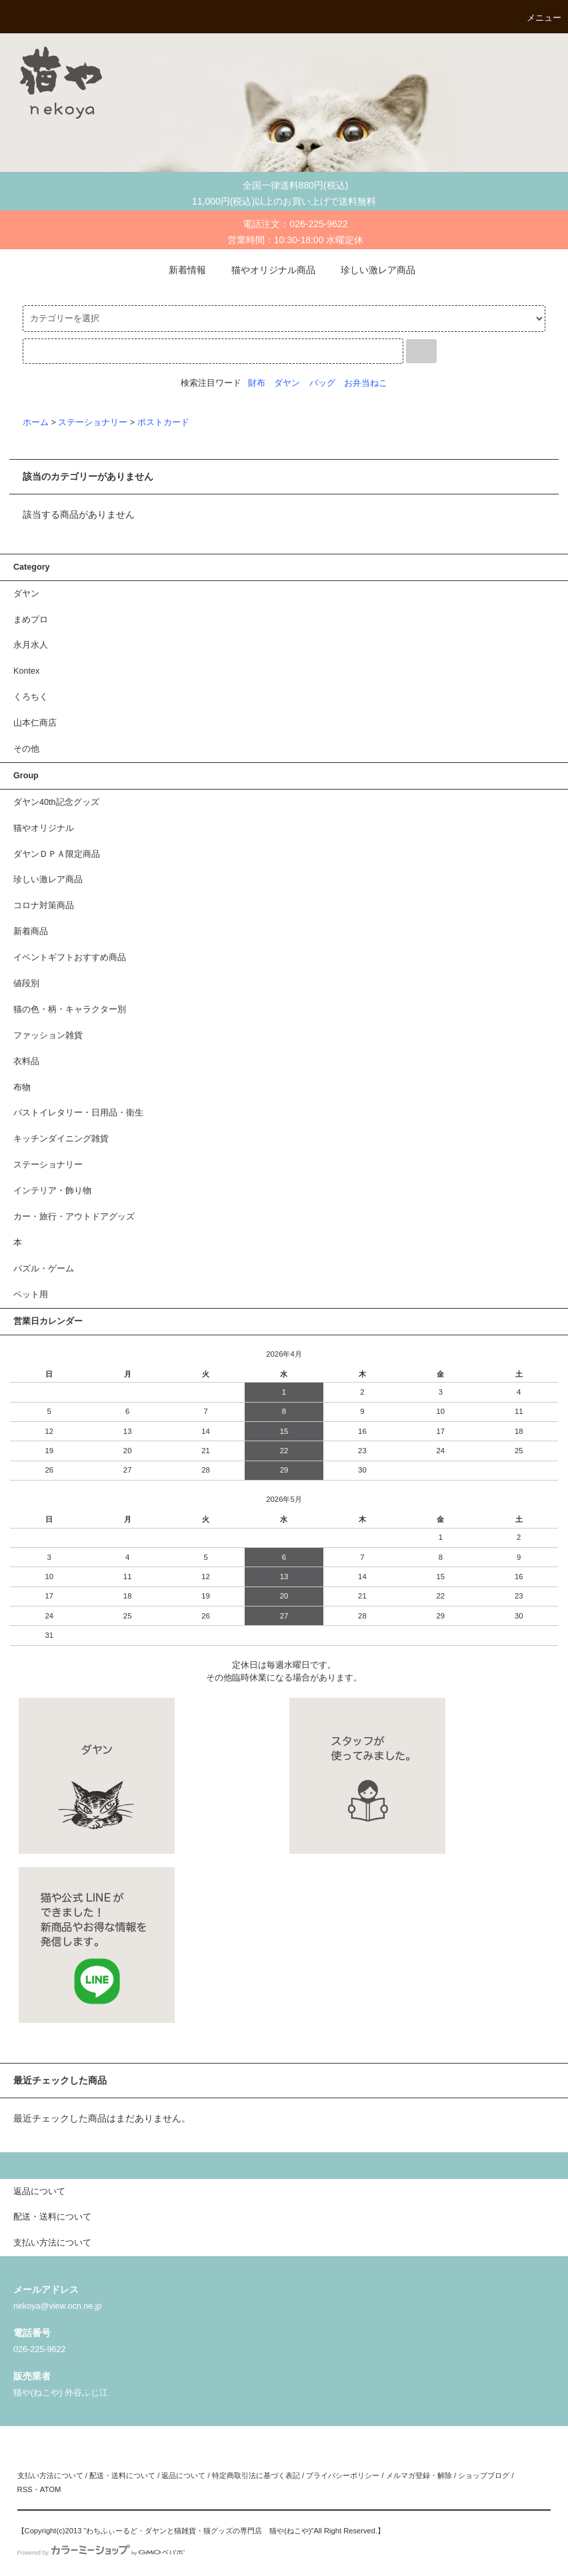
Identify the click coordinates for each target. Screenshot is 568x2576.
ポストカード (163, 422)
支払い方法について (50, 2475)
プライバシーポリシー (342, 2475)
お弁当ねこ (365, 383)
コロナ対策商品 (43, 905)
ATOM (50, 2489)
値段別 (26, 983)
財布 (256, 383)
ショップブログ (483, 2475)
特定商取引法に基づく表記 (256, 2475)
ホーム (36, 422)
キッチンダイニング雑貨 (61, 1138)
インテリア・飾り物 (52, 1190)
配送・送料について (122, 2475)
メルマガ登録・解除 (419, 2475)
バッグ (322, 383)
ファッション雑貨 (48, 1035)
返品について (183, 2475)
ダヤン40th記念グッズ (56, 802)
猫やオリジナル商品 (265, 270)
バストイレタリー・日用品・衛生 (78, 1112)
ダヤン (287, 383)
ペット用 (30, 1294)
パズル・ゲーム (43, 1268)
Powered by (101, 2552)
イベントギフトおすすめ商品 (69, 957)
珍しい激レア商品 (370, 270)
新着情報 (179, 270)
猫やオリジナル (43, 828)
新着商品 (30, 931)
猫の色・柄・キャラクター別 (69, 1009)
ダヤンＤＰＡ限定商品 (56, 854)
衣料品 (26, 1061)
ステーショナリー (92, 422)
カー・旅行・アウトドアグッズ (74, 1216)
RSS (25, 2489)
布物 (22, 1087)
